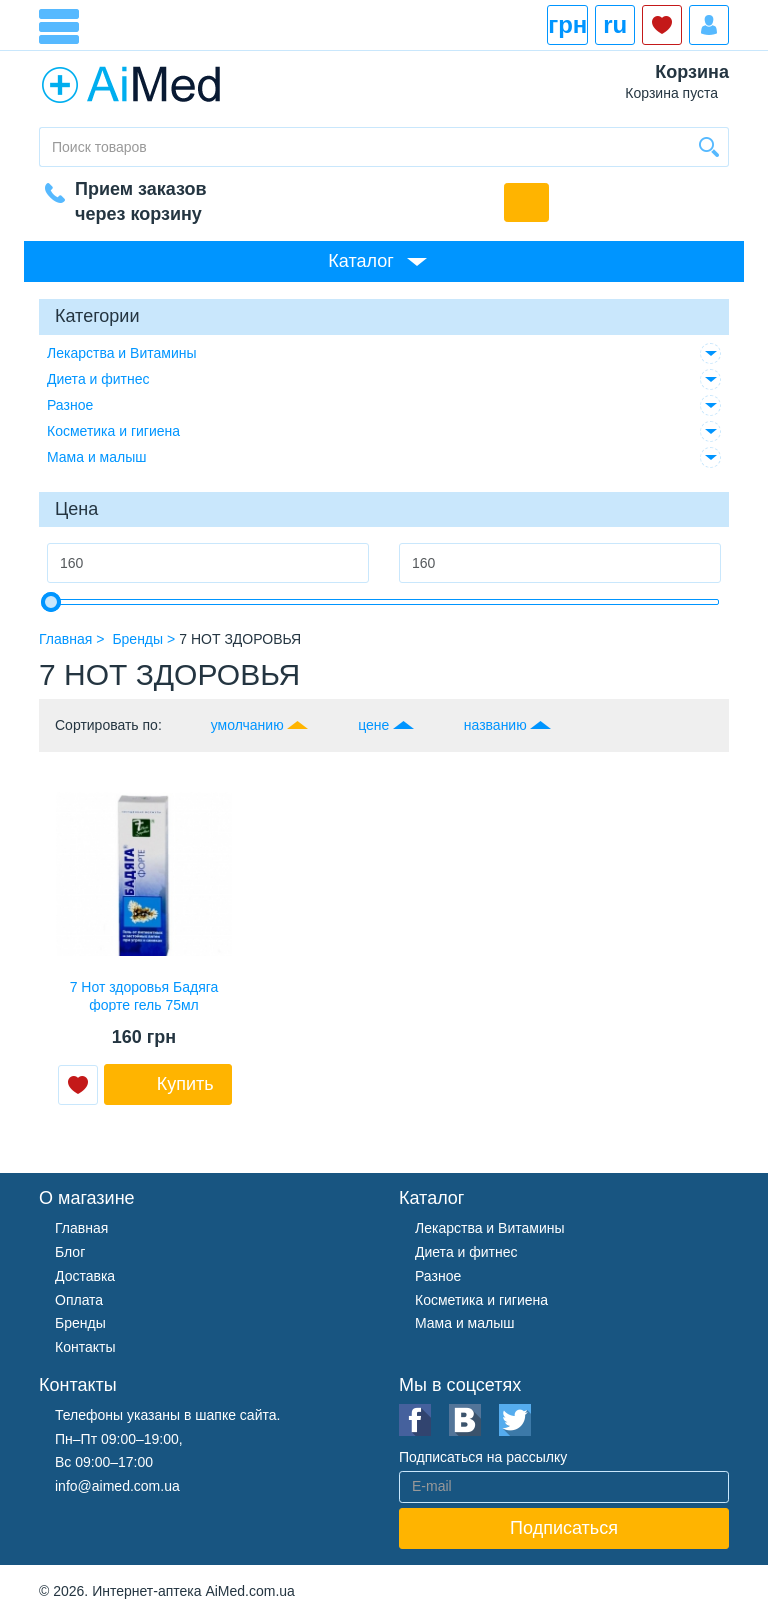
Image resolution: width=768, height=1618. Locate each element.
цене (373, 725)
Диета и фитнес (98, 379)
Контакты (85, 1347)
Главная (81, 1228)
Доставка (85, 1276)
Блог (70, 1252)
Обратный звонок (526, 202)
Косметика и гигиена (113, 431)
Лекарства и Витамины (122, 353)
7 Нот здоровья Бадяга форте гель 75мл (144, 996)
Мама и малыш (97, 457)
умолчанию (247, 725)
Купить (185, 1084)
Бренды (80, 1323)
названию (495, 725)
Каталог (360, 261)
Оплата (79, 1300)
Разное (70, 405)
